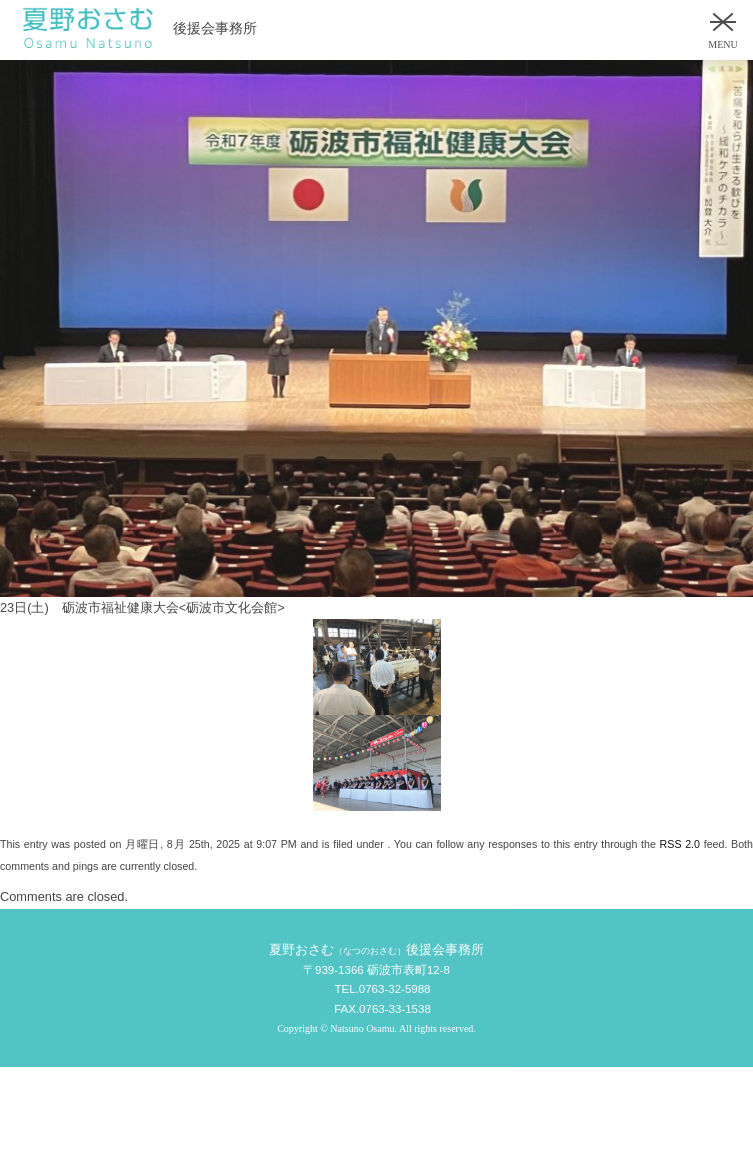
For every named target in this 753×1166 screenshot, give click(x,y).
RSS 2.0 (680, 844)
